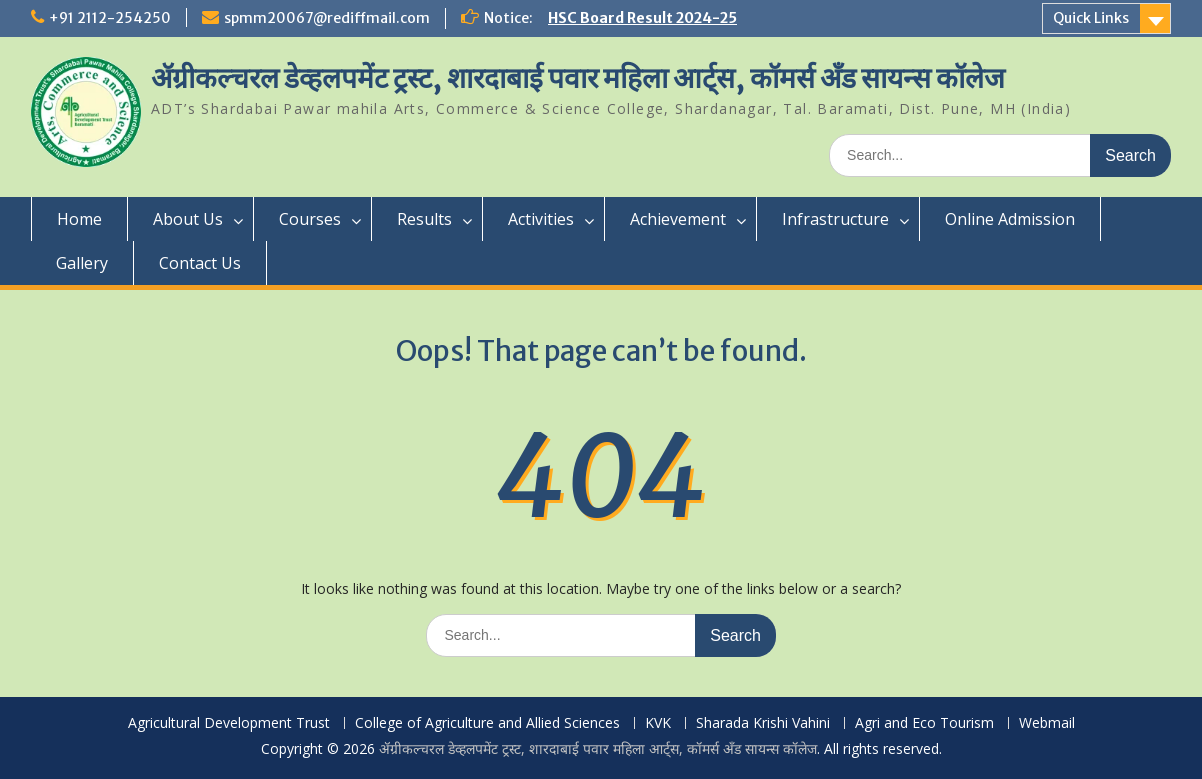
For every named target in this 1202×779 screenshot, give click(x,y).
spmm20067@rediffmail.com (327, 18)
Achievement (678, 219)
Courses (310, 219)
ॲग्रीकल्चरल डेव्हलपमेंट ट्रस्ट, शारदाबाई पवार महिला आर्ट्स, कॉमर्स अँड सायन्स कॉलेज (578, 78)
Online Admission (1010, 219)
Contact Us (200, 263)
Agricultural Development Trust (229, 723)
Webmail (1047, 723)
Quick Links (1091, 18)
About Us (188, 219)
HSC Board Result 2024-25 (642, 18)
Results (424, 219)
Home (79, 219)
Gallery (82, 263)
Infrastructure (835, 219)
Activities (541, 219)
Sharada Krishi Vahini (763, 723)
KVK (658, 723)
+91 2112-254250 (110, 18)
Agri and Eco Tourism (924, 723)
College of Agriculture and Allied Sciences (487, 723)
